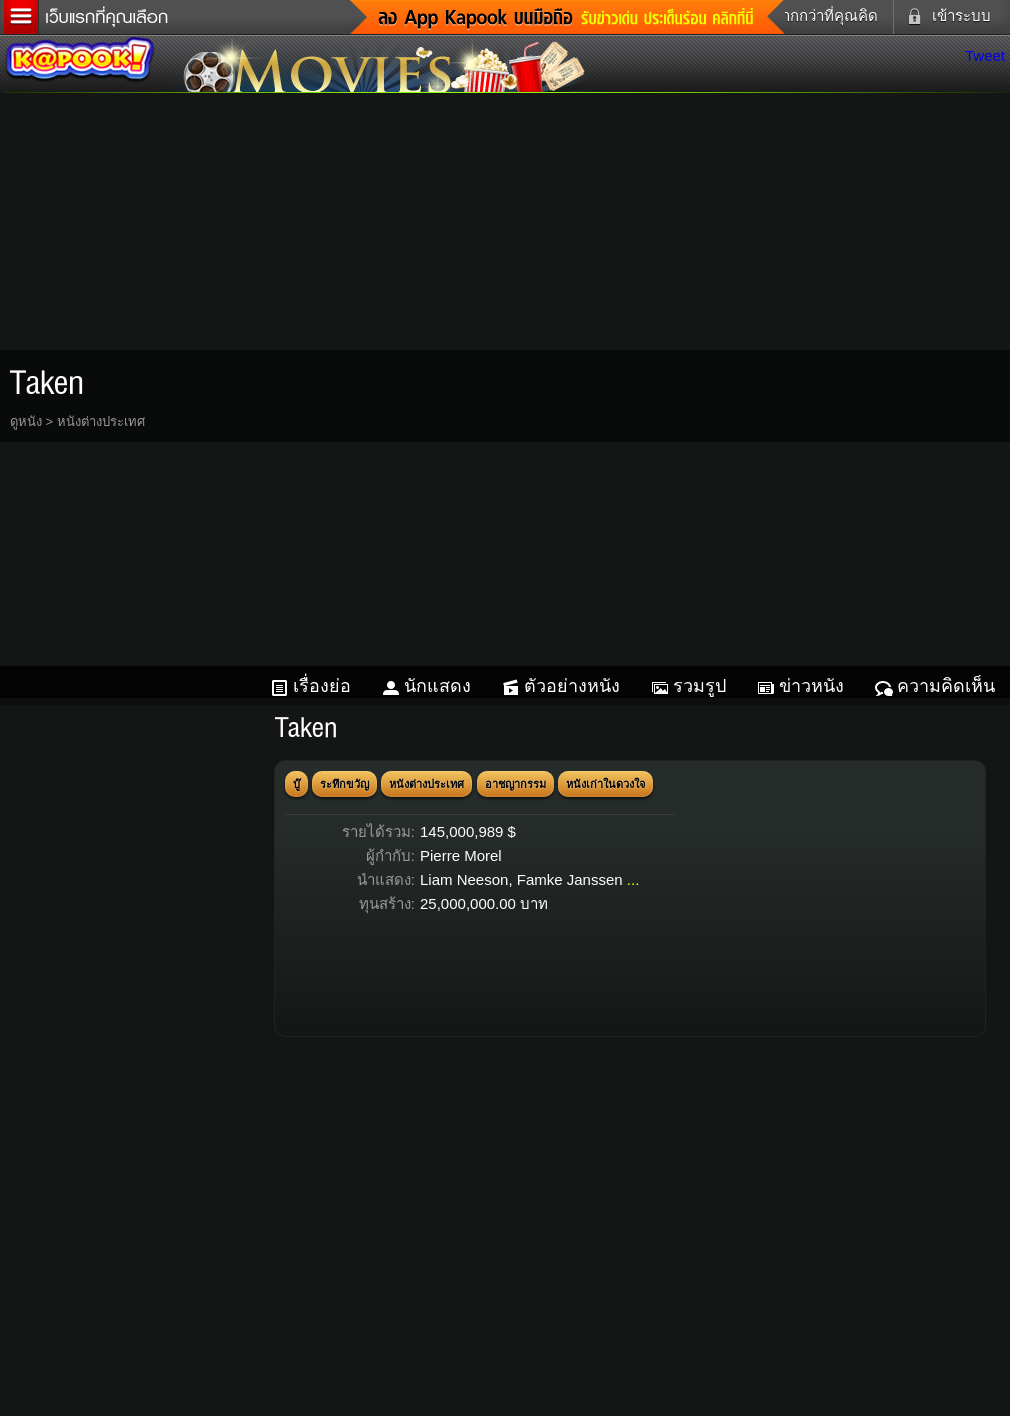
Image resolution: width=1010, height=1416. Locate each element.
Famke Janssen (570, 879)
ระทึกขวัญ (344, 784)
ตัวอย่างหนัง (572, 686)
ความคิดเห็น (946, 686)
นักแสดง (437, 686)
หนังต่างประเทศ (101, 421)
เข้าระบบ (945, 16)
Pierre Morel (461, 855)
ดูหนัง (26, 421)
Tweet (985, 55)
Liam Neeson (464, 879)
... (633, 879)
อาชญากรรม (515, 784)
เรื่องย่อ (322, 686)
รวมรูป (699, 686)
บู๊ (296, 784)
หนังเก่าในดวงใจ (605, 784)
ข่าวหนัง (811, 686)
